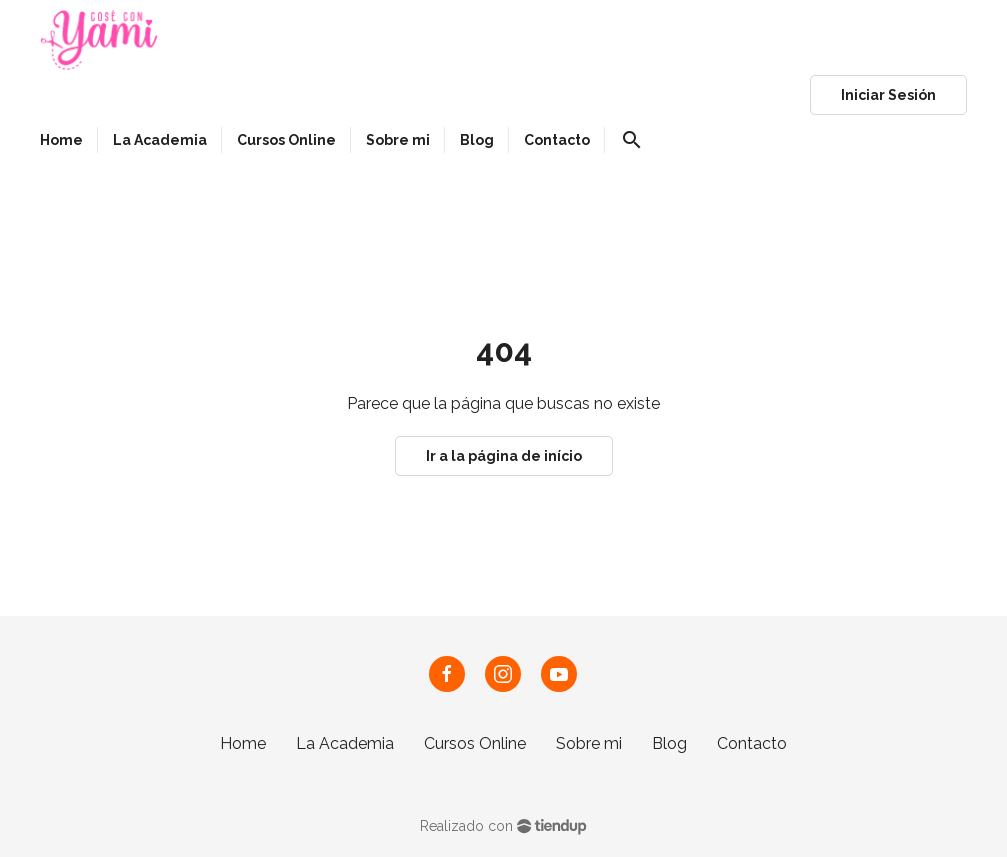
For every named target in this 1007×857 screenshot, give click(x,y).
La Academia (345, 743)
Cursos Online (475, 743)
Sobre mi (589, 743)
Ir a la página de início (504, 456)
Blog (669, 743)
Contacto (752, 743)
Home (243, 743)
